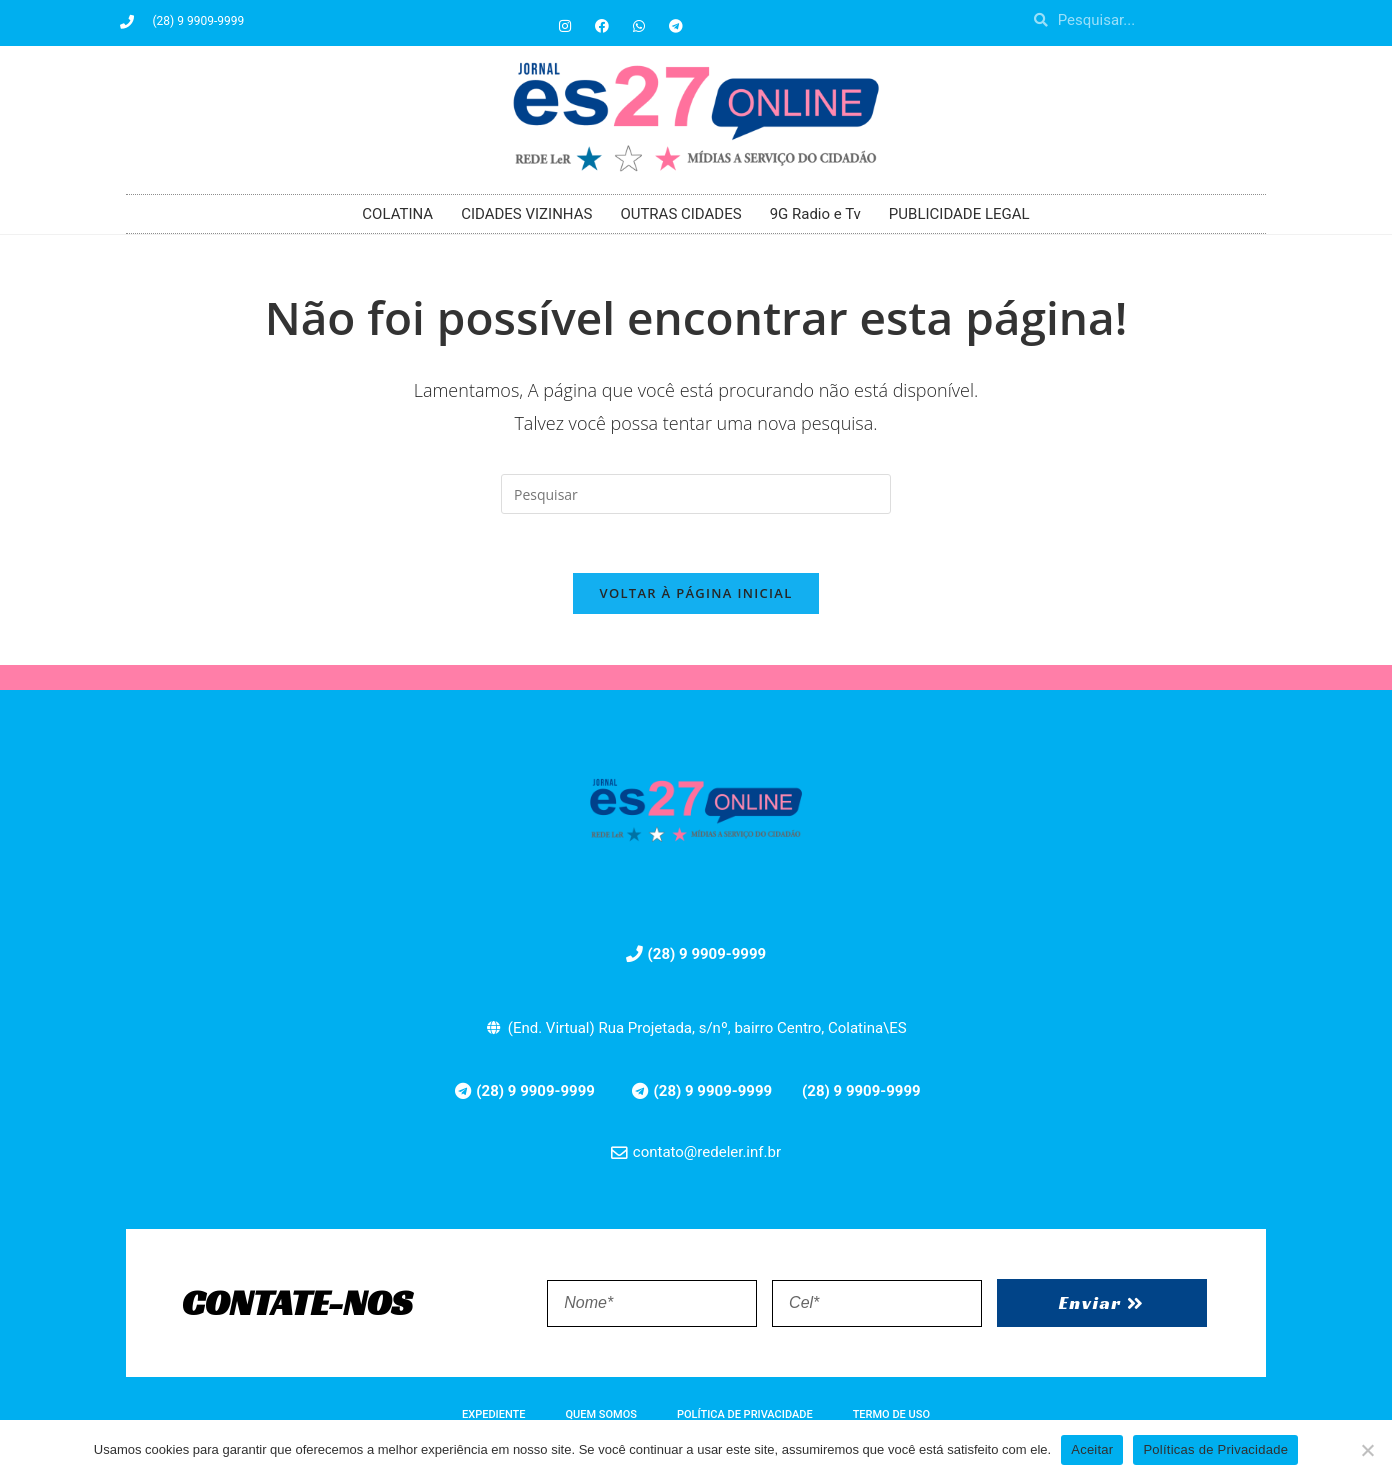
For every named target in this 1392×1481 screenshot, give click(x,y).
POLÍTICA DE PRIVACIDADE (745, 1416)
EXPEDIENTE (493, 1416)
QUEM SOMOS (601, 1416)
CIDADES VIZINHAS (526, 214)
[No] (1367, 1450)
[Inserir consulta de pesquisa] (696, 494)
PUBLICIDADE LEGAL (959, 214)
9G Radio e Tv (815, 214)
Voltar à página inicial (695, 595)
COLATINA (397, 214)
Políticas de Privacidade (1215, 1449)
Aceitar (1092, 1449)
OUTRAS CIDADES (680, 214)
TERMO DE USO (891, 1416)
